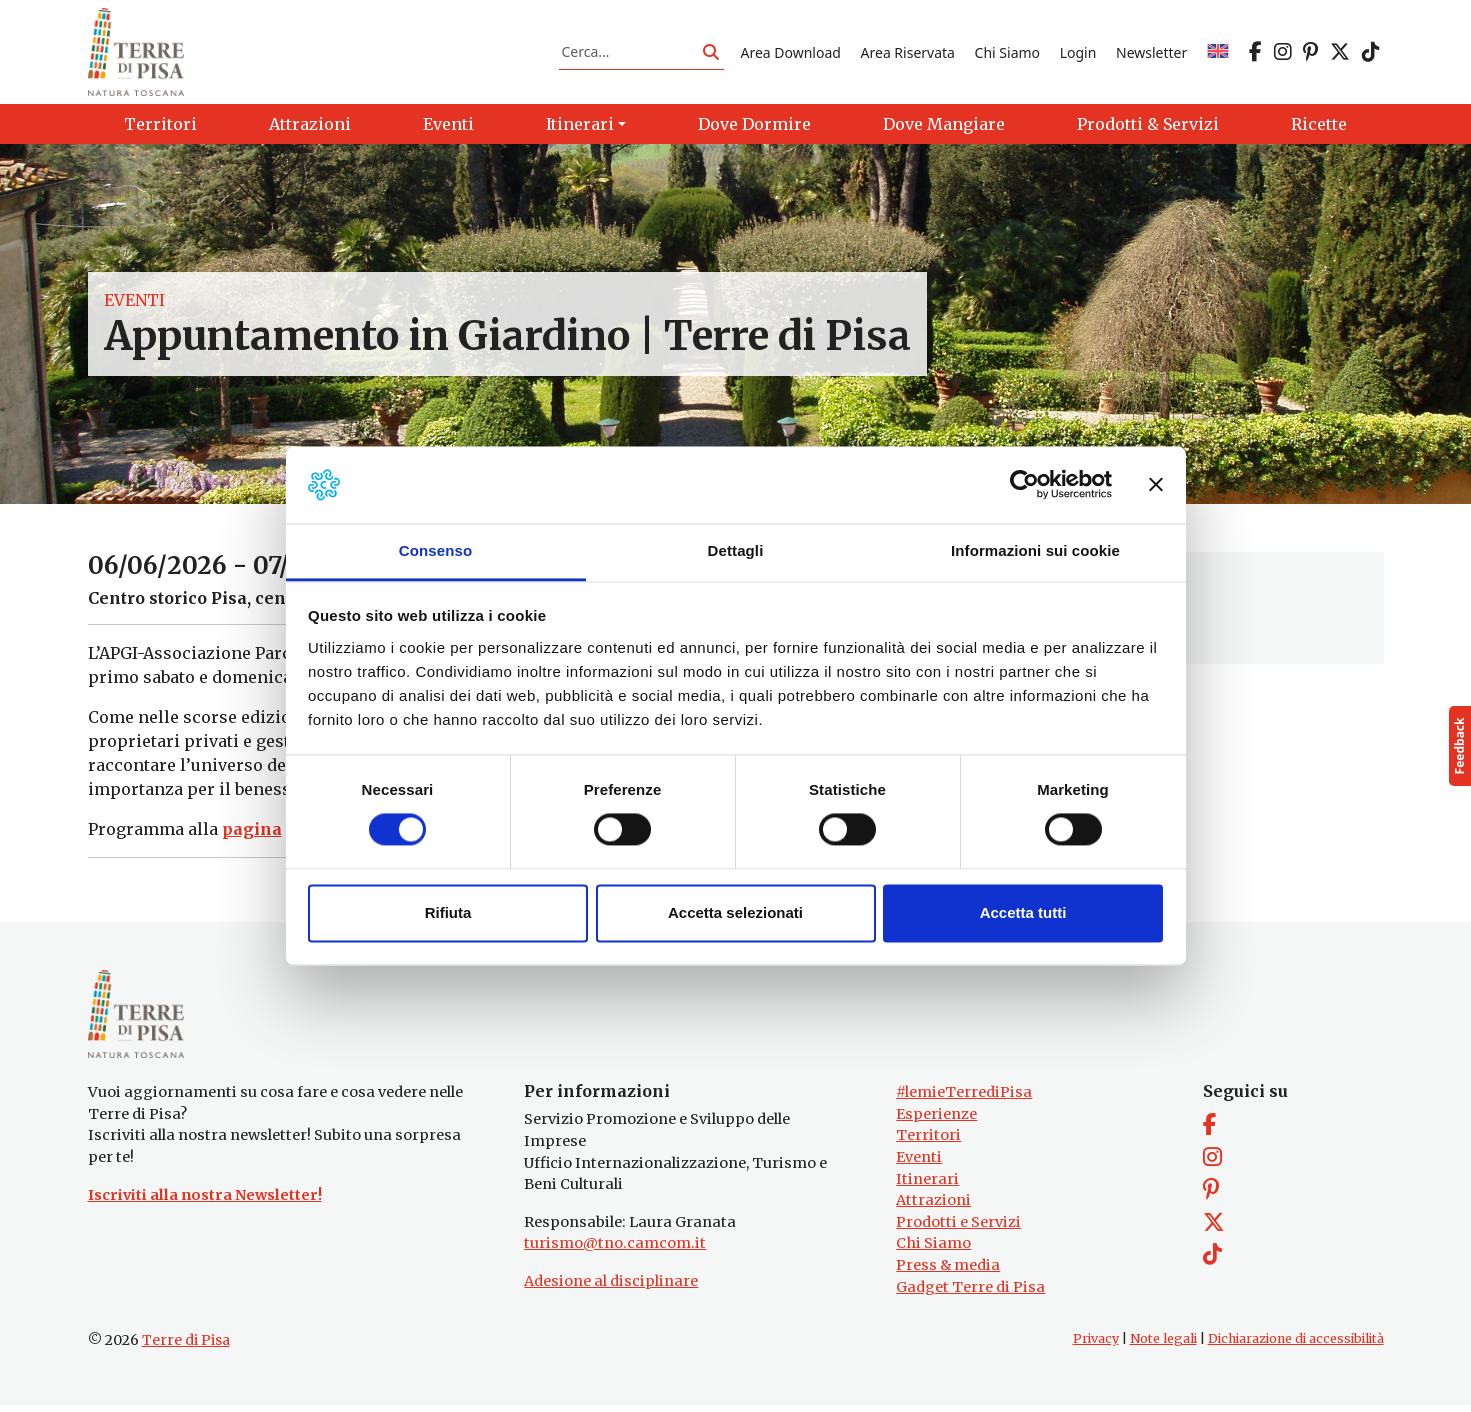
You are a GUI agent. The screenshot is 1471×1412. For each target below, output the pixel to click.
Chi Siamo (1007, 53)
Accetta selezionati (735, 912)
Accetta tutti (1023, 912)
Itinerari (927, 1185)
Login (1078, 53)
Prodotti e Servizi (958, 1229)
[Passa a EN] (1218, 53)
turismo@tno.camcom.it (615, 1250)
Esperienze (936, 1121)
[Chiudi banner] (1156, 485)
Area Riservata (908, 53)
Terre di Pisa (186, 1347)
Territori (928, 1142)
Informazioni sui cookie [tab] (1035, 550)
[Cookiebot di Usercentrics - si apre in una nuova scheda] (1024, 485)
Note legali (1163, 1345)
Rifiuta (448, 912)
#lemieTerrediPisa (964, 1099)
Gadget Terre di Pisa (970, 1294)
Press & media (948, 1272)
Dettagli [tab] (736, 550)
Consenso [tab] (435, 550)
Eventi (134, 304)
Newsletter (1151, 53)
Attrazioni (933, 1207)
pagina (252, 833)
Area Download (790, 53)
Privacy (1096, 1345)
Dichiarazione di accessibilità (1296, 1345)
